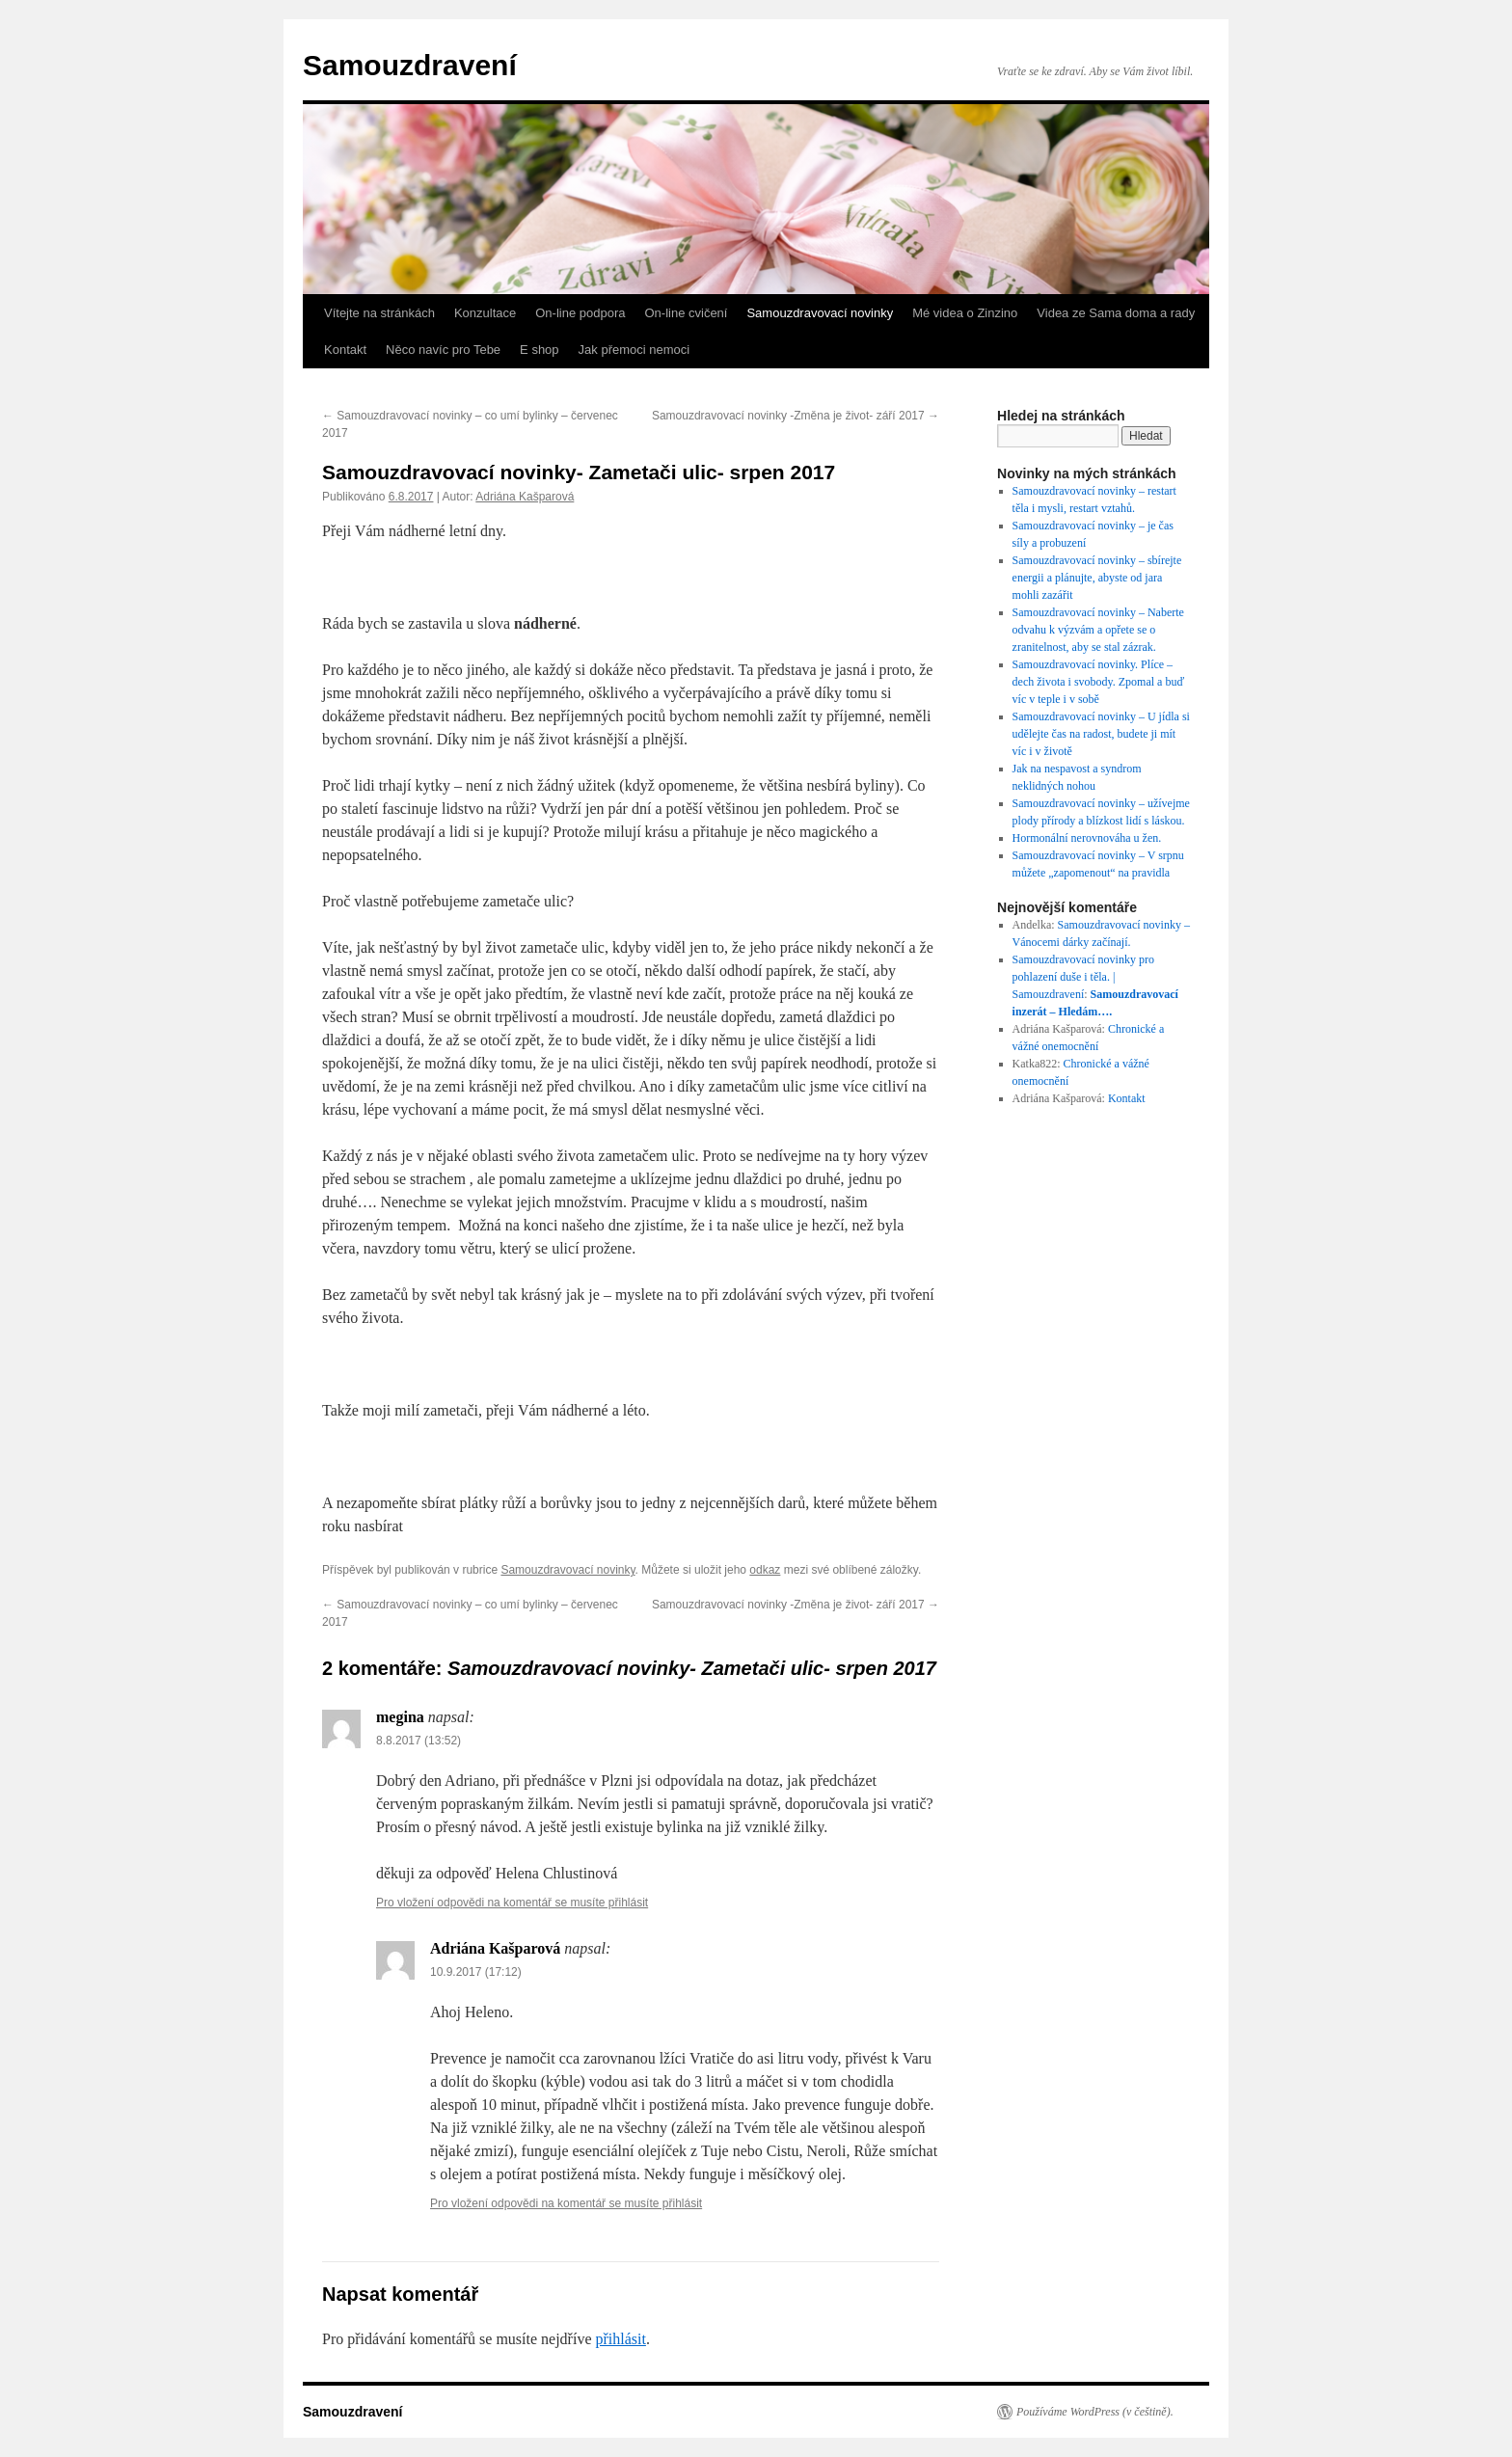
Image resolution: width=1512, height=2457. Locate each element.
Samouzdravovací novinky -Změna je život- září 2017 (795, 415)
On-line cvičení (685, 313)
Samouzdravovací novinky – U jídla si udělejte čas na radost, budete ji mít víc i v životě (1101, 734)
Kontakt (345, 349)
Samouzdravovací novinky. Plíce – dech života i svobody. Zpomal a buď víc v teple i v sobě (1098, 682)
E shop (539, 349)
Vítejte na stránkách (379, 313)
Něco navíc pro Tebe (443, 349)
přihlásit (620, 2339)
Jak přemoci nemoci (634, 349)
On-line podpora (580, 313)
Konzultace (485, 313)
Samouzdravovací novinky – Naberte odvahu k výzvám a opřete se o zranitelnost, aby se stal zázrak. (1098, 630)
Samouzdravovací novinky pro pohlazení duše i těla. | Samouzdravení (1083, 977)
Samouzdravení (410, 65)
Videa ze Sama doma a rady (1116, 313)
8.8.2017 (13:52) (418, 1740)
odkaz (764, 1570)
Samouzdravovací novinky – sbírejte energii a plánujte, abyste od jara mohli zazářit (1097, 578)
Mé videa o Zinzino (964, 313)
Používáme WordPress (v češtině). (1095, 2411)
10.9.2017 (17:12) (476, 1972)
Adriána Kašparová (524, 496)
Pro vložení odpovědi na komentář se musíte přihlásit (512, 1902)
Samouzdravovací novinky (819, 313)
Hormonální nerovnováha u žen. (1087, 838)
